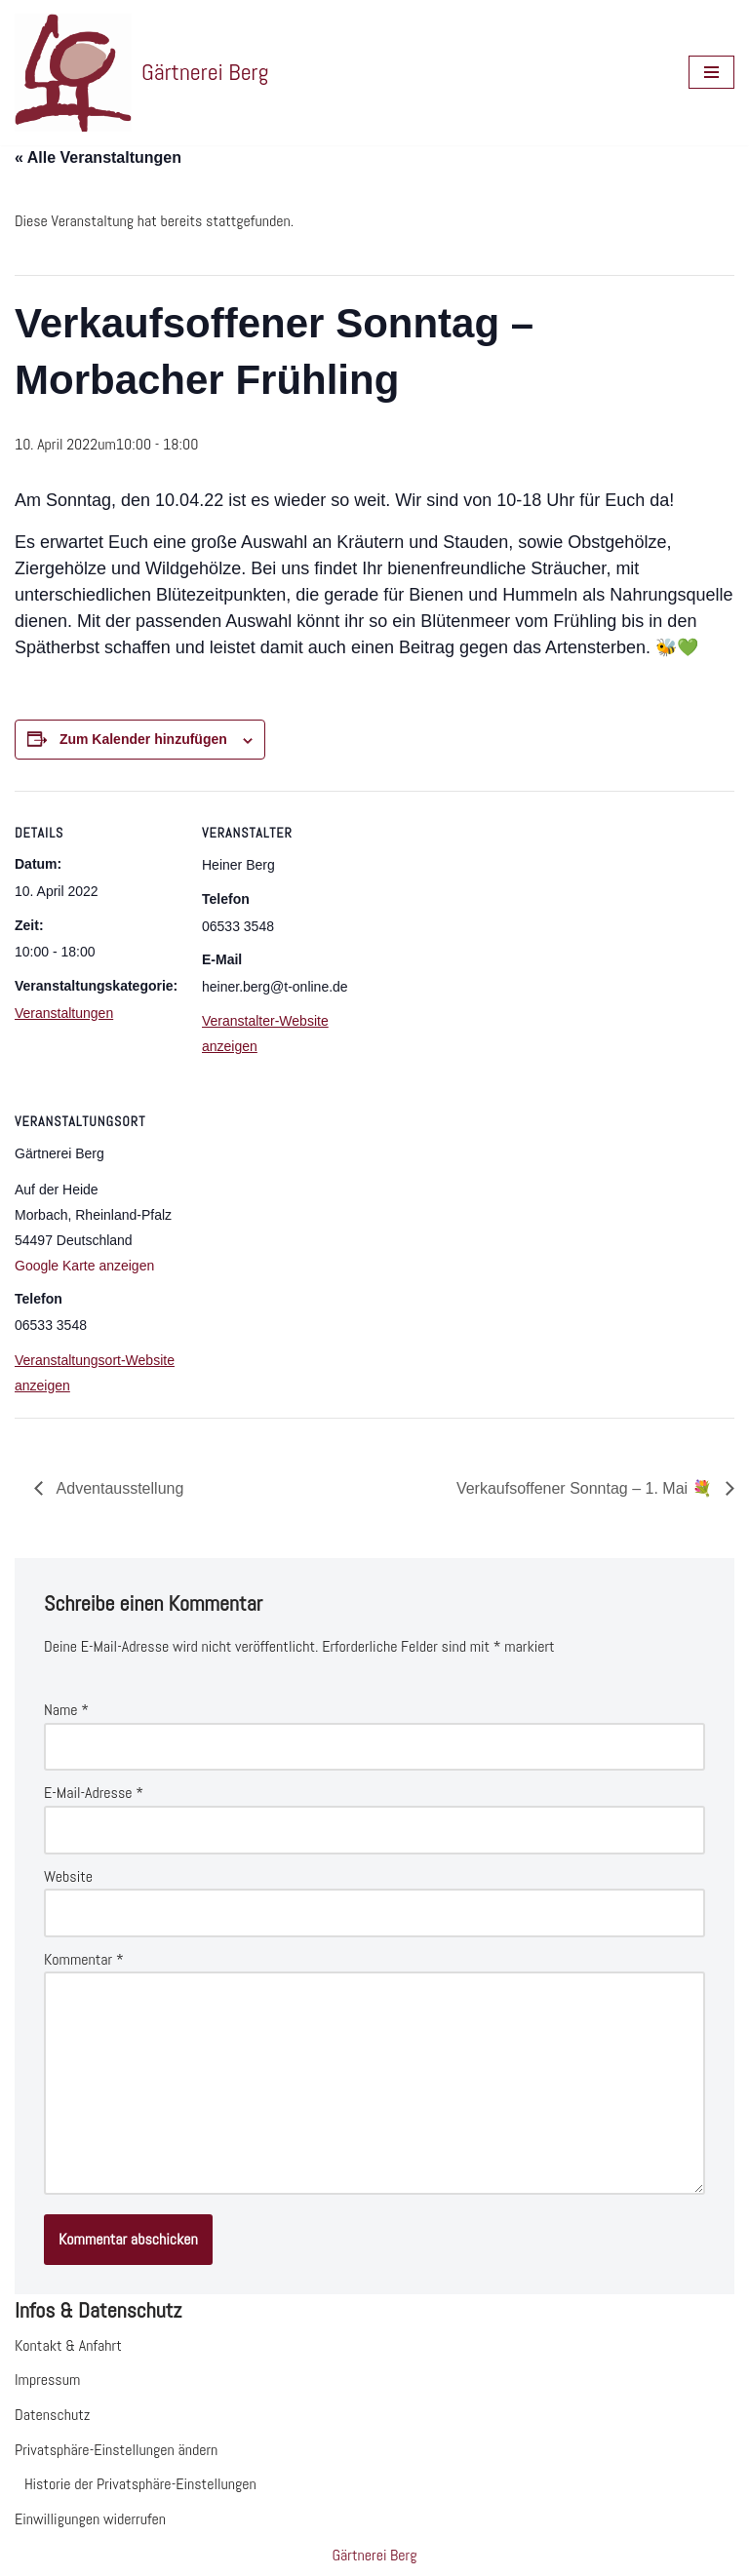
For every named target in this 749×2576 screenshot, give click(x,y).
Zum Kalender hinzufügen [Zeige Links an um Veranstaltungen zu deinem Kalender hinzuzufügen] (143, 739)
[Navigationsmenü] (711, 72)
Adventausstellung (118, 1488)
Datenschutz (52, 2414)
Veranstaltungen (64, 1013)
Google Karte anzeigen (84, 1265)
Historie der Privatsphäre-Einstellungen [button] (140, 2484)
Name (66, 1709)
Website (68, 1876)
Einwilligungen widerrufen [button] (90, 2519)
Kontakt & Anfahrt (68, 2345)
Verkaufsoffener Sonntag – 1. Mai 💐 (586, 1488)
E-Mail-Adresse (93, 1792)
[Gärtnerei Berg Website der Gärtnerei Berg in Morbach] (141, 73)
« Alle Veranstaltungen (98, 157)
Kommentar (84, 1959)
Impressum (47, 2379)
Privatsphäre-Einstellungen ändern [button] (116, 2449)
